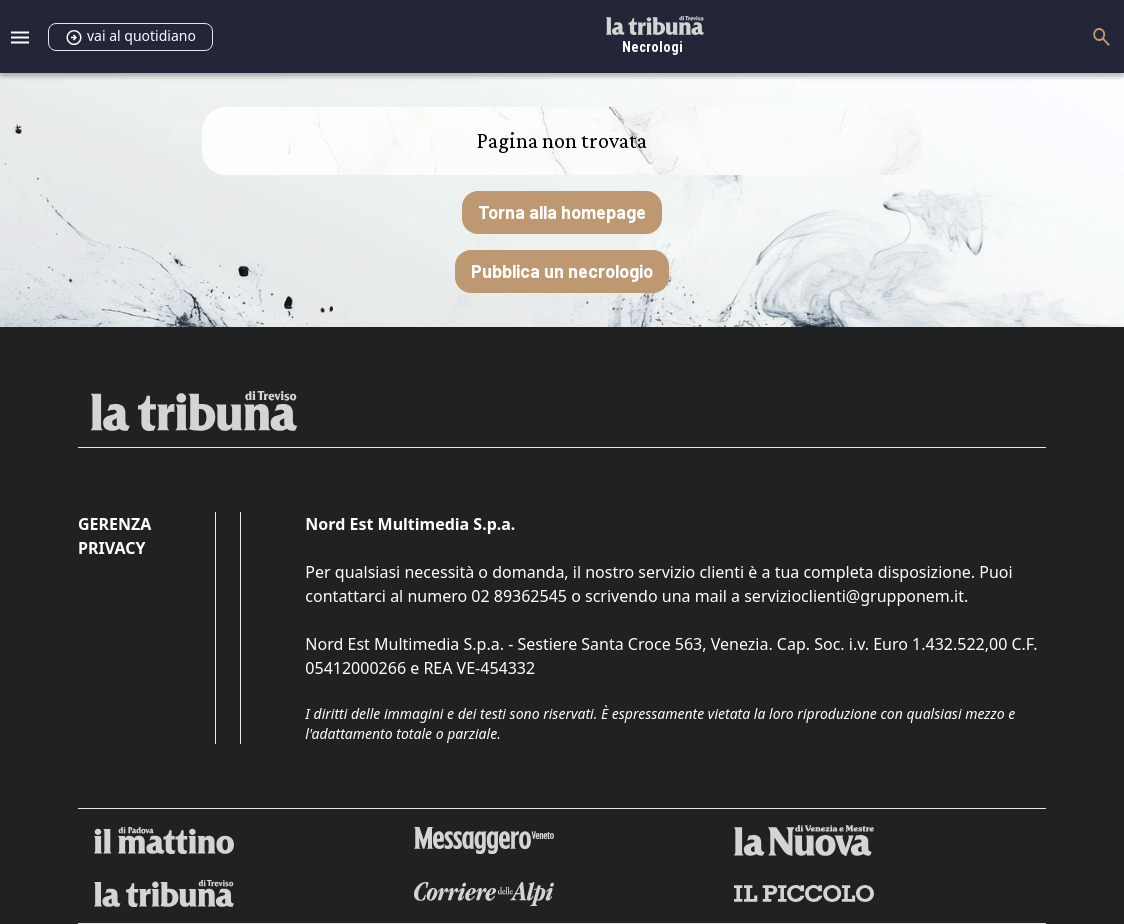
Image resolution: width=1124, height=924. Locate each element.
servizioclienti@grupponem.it (854, 596)
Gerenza (114, 524)
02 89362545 (519, 596)
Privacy (111, 548)
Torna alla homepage (562, 212)
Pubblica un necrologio (562, 271)
